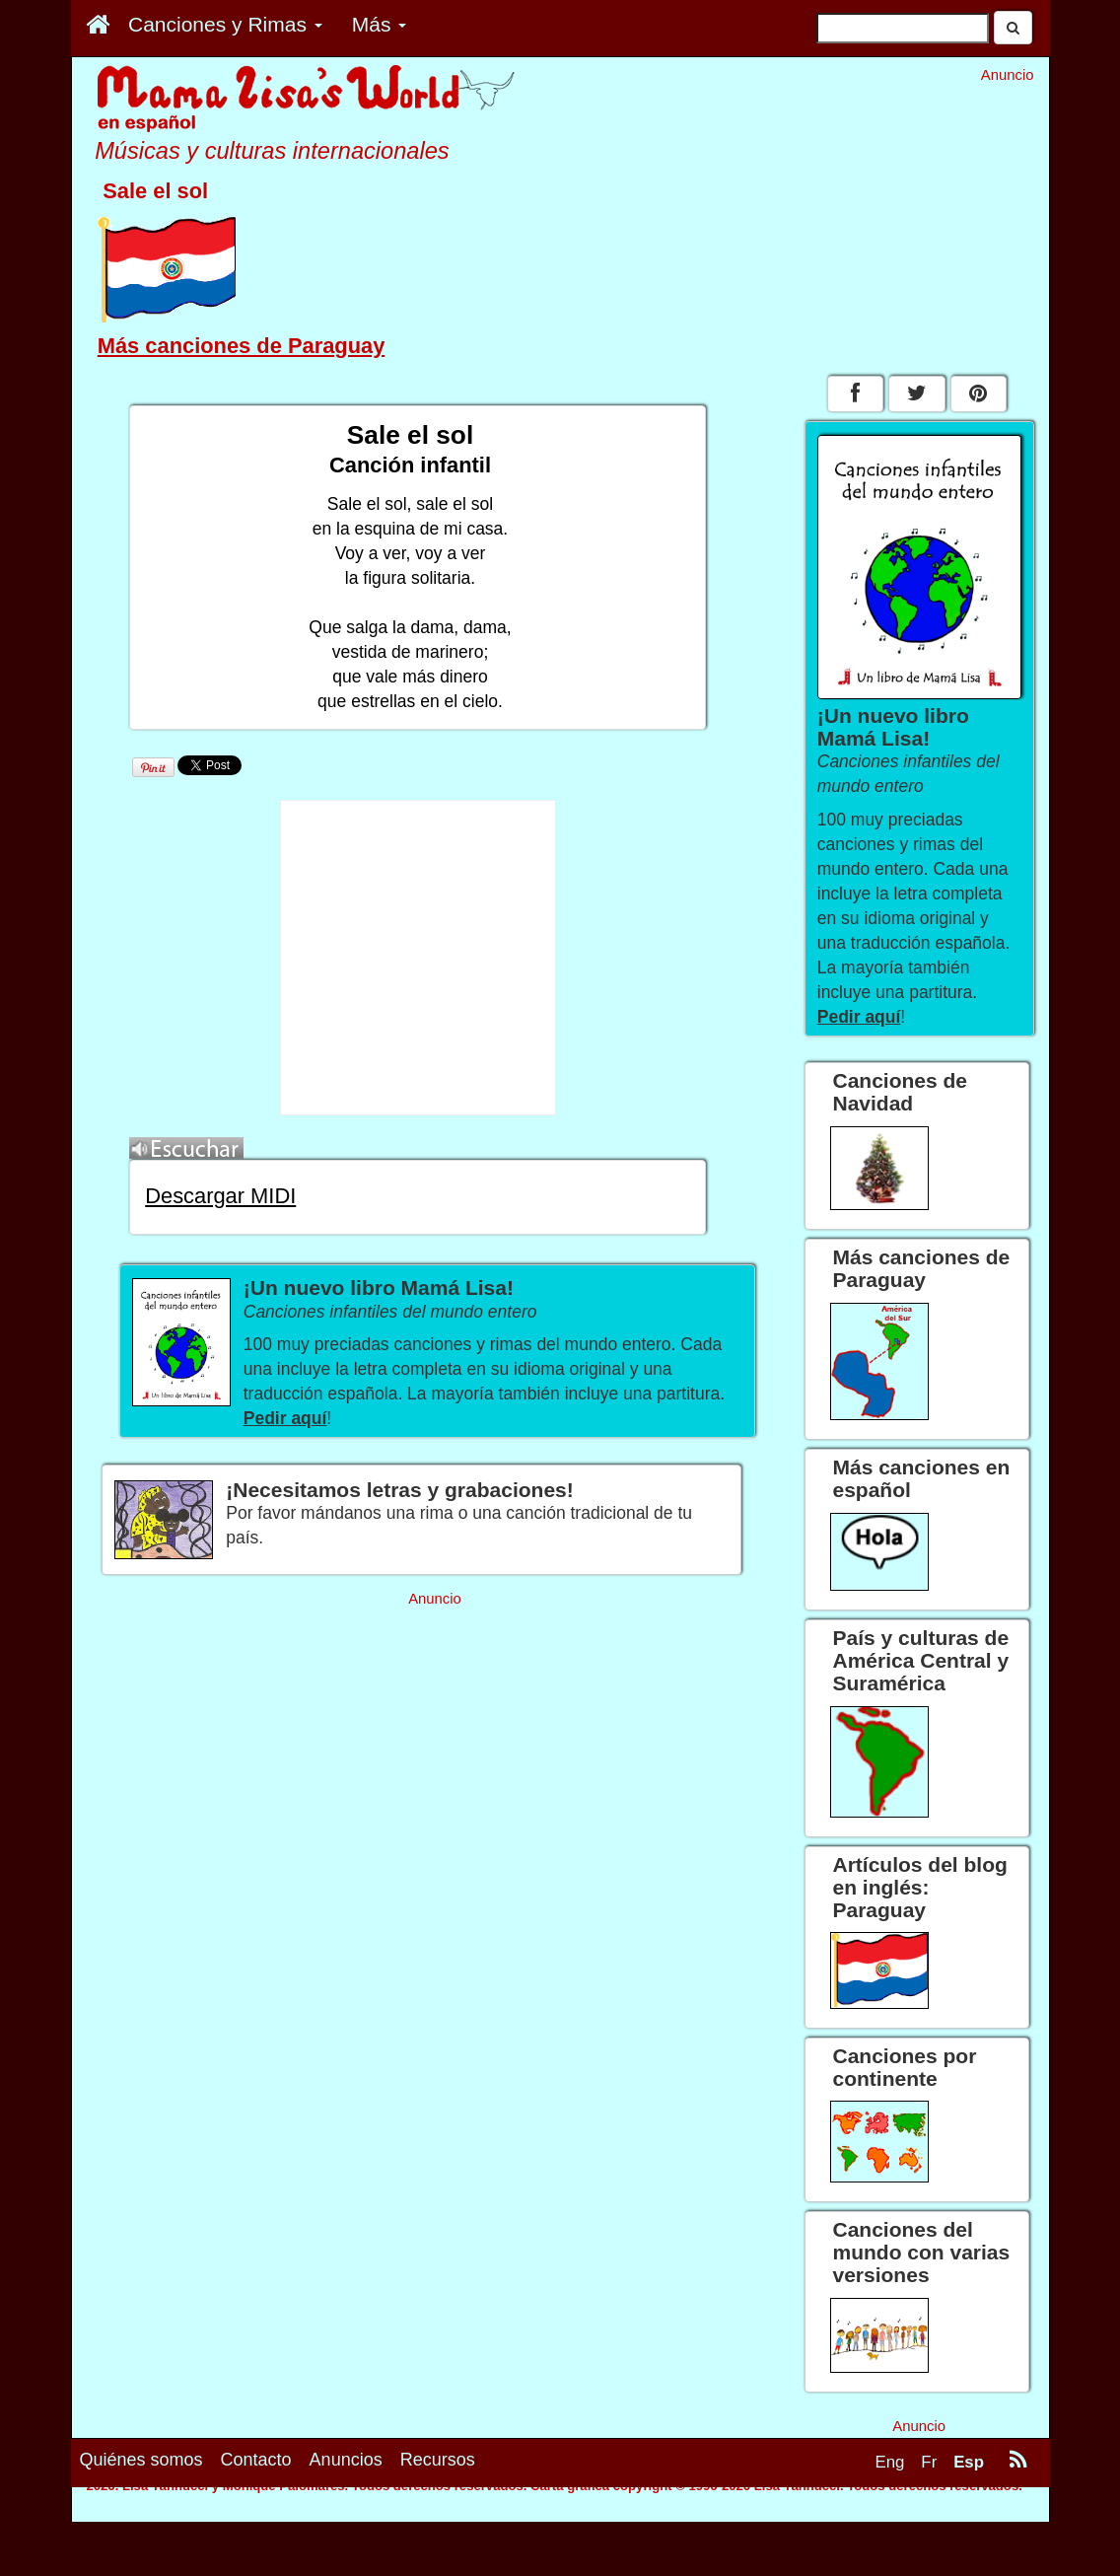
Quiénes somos (141, 2529)
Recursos (437, 2529)
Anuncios (346, 2529)
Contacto (256, 2529)
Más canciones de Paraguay (241, 345)
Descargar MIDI (220, 1195)
